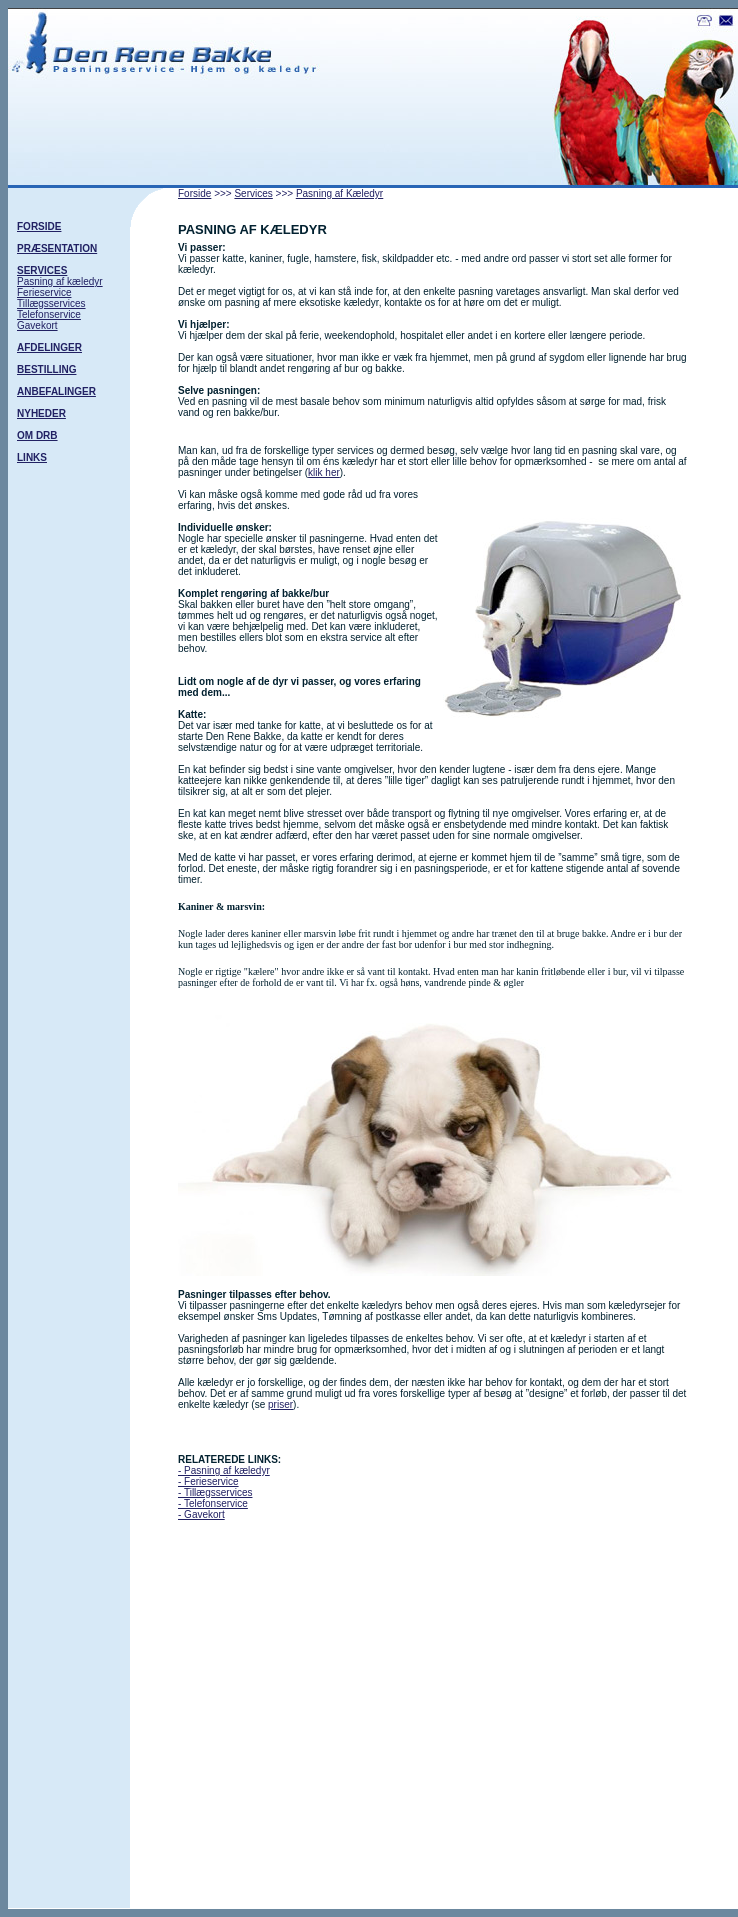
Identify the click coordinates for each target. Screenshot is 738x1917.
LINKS (32, 457)
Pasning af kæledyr (60, 281)
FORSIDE (39, 226)
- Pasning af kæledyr (224, 1470)
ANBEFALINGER (56, 391)
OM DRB (37, 435)
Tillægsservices (51, 303)
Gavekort (37, 325)
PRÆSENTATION (57, 248)
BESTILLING (46, 369)
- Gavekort (201, 1514)
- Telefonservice (213, 1503)
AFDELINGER (49, 347)
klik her (324, 472)
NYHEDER (41, 413)
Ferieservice (44, 292)
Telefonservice (49, 314)
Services (253, 193)
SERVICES (42, 270)
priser (280, 1404)
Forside (194, 193)
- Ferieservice (208, 1481)
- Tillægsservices (215, 1492)
